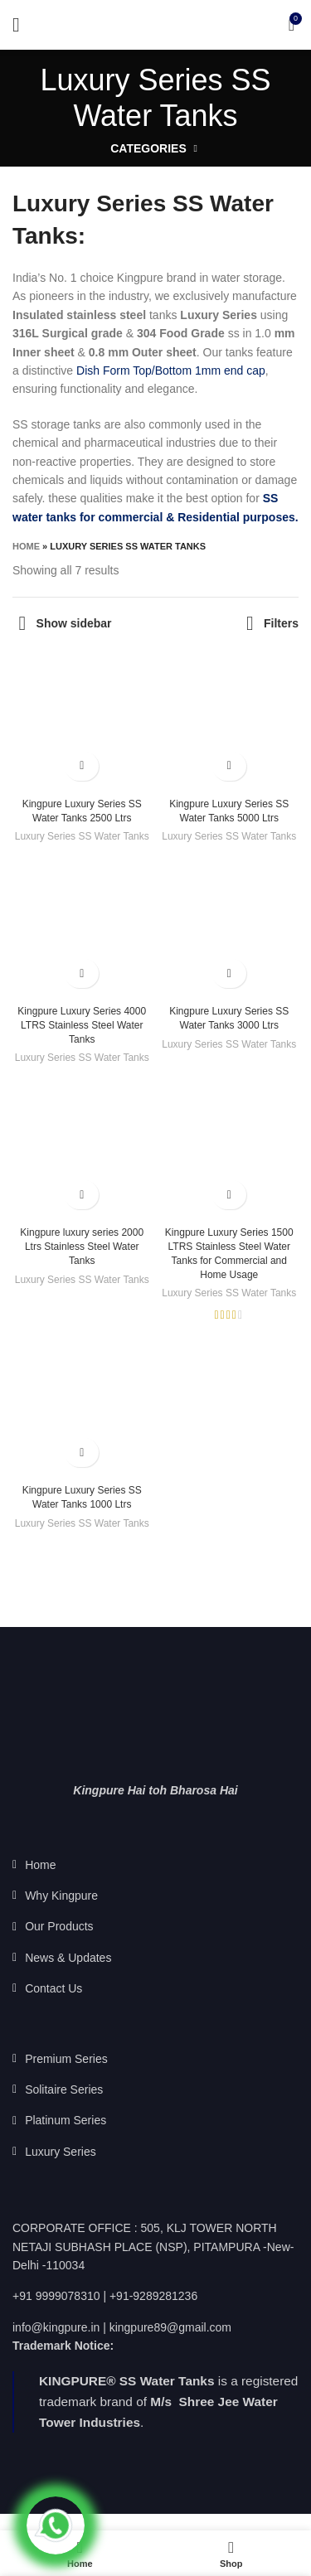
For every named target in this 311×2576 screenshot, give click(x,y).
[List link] (155, 1865)
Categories (148, 148)
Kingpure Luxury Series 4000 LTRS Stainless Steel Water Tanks (81, 1025)
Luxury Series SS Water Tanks (82, 836)
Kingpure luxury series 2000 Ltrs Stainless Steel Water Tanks (81, 1246)
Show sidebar (74, 623)
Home (26, 546)
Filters (281, 623)
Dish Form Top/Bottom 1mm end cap (170, 370)
